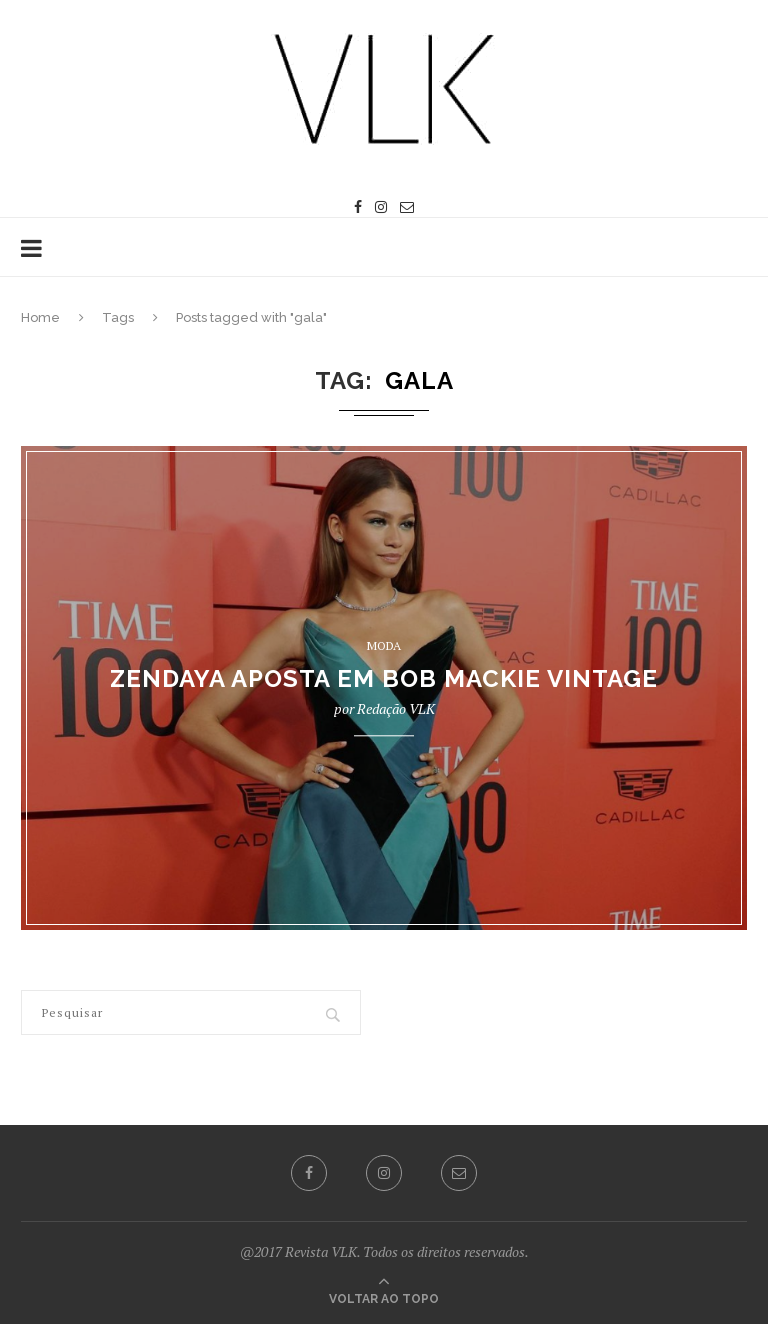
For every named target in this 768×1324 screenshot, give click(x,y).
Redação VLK (396, 709)
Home (40, 317)
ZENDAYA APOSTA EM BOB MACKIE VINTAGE (384, 679)
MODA (384, 646)
